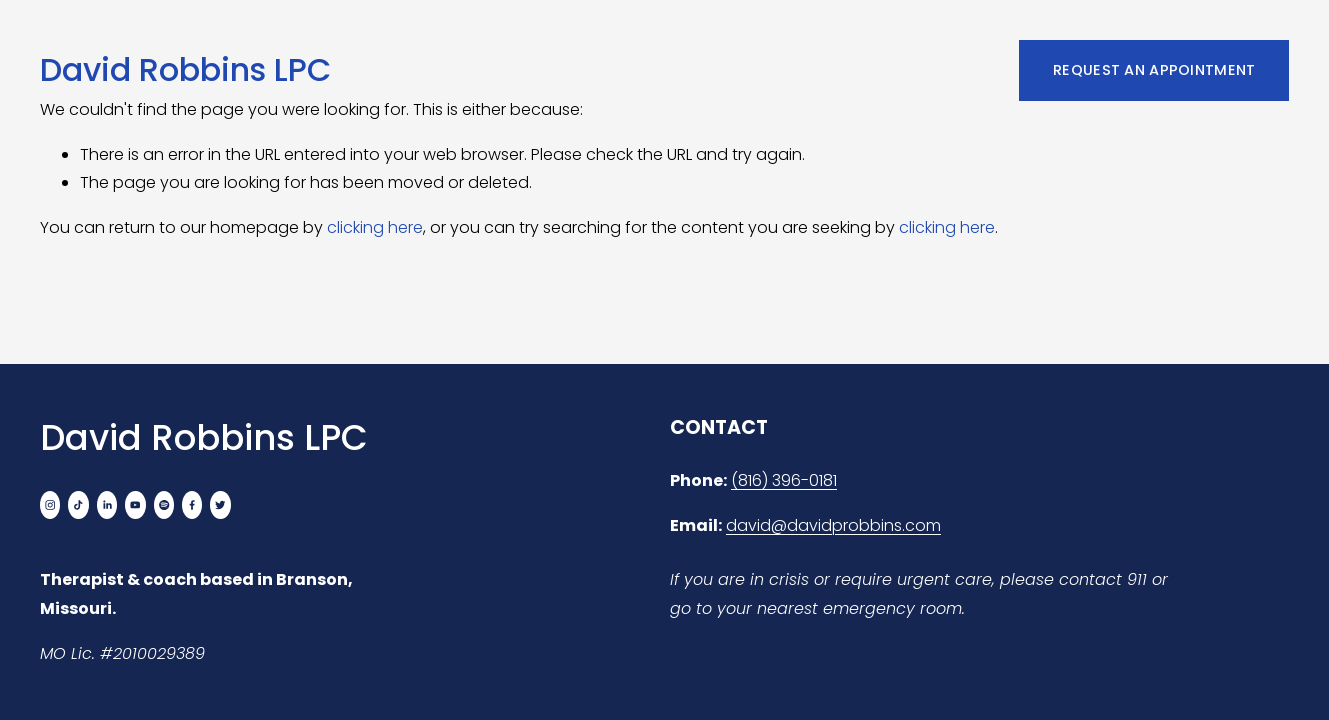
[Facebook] (192, 505)
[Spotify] (164, 505)
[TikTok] (78, 505)
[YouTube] (135, 505)
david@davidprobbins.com (833, 525)
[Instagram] (50, 505)
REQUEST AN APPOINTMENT (1154, 70)
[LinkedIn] (107, 505)
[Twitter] (220, 505)
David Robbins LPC (185, 69)
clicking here (375, 227)
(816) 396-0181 (784, 480)
